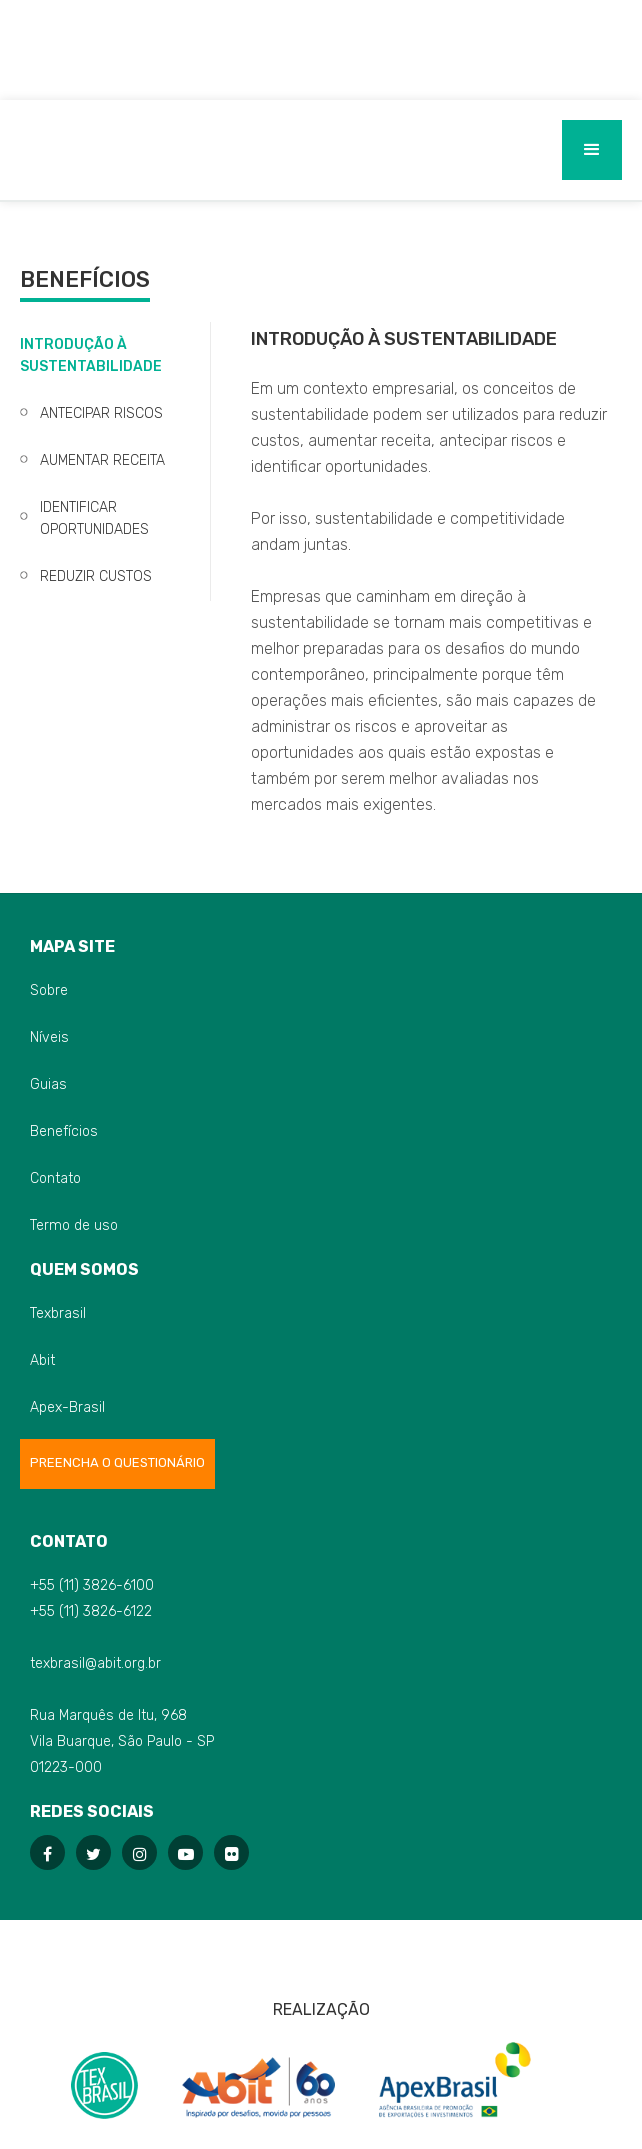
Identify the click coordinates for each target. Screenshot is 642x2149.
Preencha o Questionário (117, 1462)
